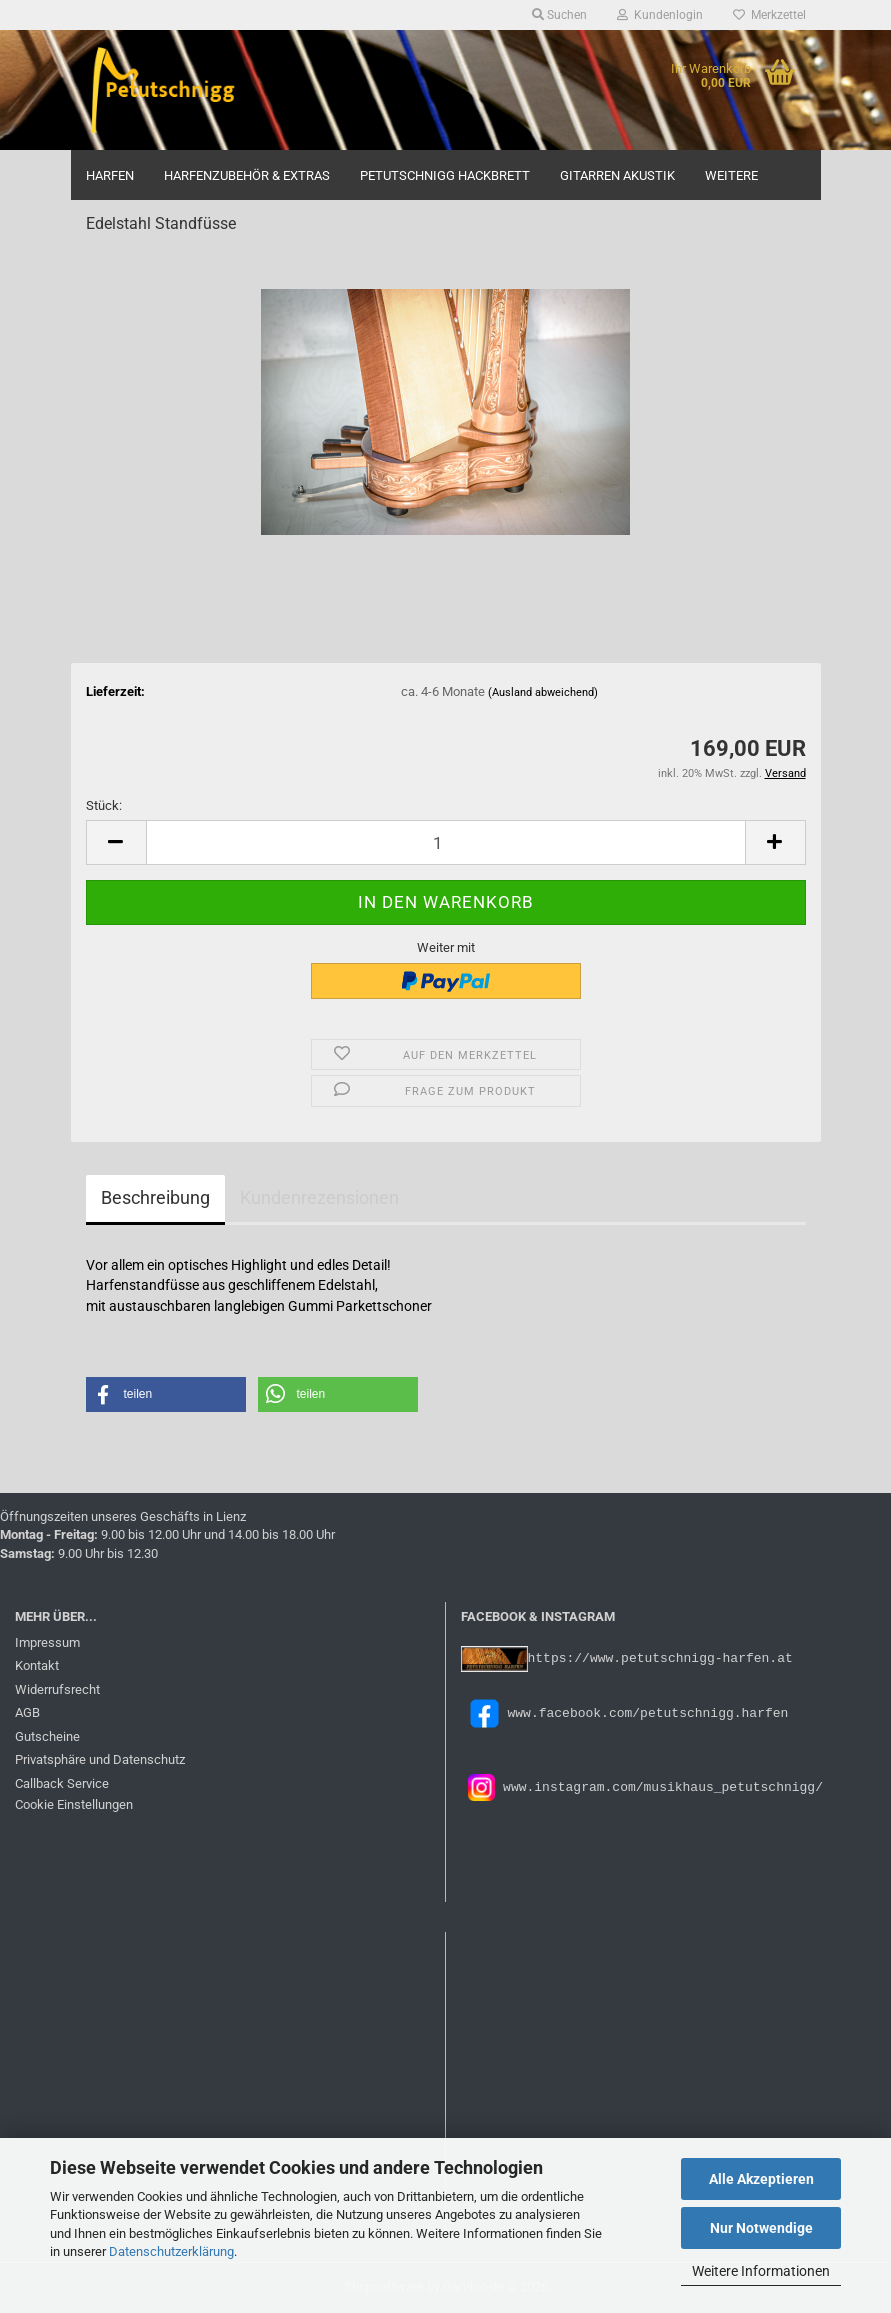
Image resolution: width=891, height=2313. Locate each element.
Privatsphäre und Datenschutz (100, 1759)
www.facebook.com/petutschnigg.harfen (625, 1712)
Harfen (110, 175)
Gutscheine (47, 1736)
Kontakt (37, 1665)
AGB (27, 1712)
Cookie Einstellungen (74, 1804)
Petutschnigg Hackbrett (445, 175)
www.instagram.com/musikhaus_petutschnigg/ (659, 1786)
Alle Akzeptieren (761, 2179)
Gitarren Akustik (617, 175)
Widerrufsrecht (57, 1689)
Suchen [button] (559, 15)
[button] (116, 842)
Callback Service (62, 1783)
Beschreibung (155, 1197)
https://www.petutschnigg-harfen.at (660, 1657)
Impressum (47, 1642)
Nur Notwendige (761, 2228)
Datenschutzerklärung (171, 2251)
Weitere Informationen (761, 2271)
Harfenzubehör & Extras (247, 175)
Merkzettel (769, 15)
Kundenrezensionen (319, 1197)
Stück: (104, 805)
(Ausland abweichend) (543, 692)
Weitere (731, 175)
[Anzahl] (446, 842)
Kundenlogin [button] (660, 15)
